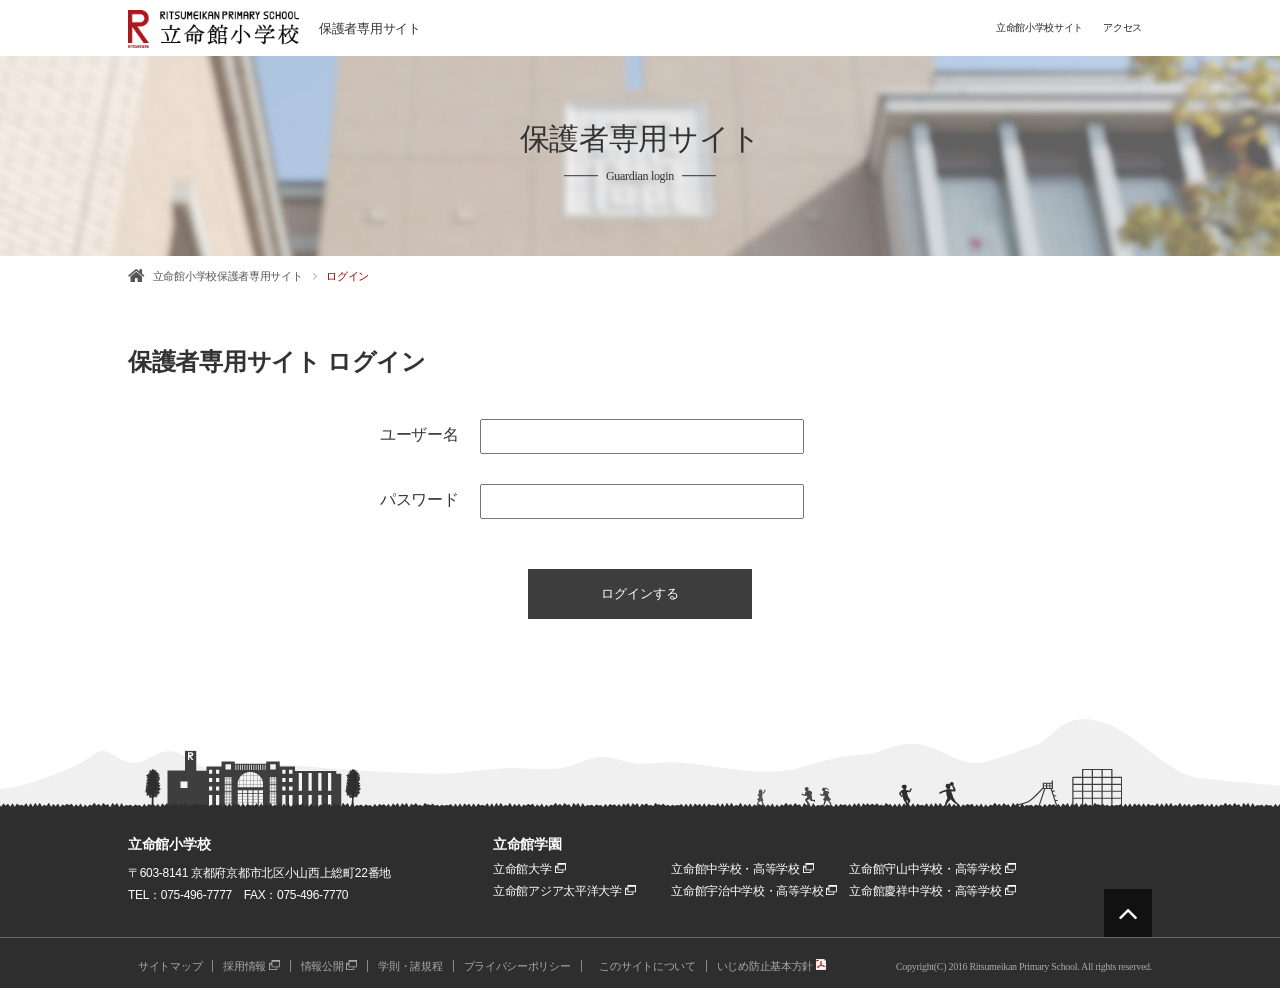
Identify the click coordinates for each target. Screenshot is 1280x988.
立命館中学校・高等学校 (742, 869)
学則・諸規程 (410, 966)
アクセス (1122, 27)
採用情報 (251, 966)
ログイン (347, 276)
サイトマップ (170, 966)
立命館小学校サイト (1039, 27)
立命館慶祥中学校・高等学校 (932, 891)
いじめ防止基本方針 (771, 966)
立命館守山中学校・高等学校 (932, 869)
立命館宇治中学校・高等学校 (754, 891)
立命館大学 (529, 869)
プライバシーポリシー (517, 966)
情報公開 (329, 966)
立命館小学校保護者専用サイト (228, 276)
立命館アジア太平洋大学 (564, 891)
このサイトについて (647, 966)
